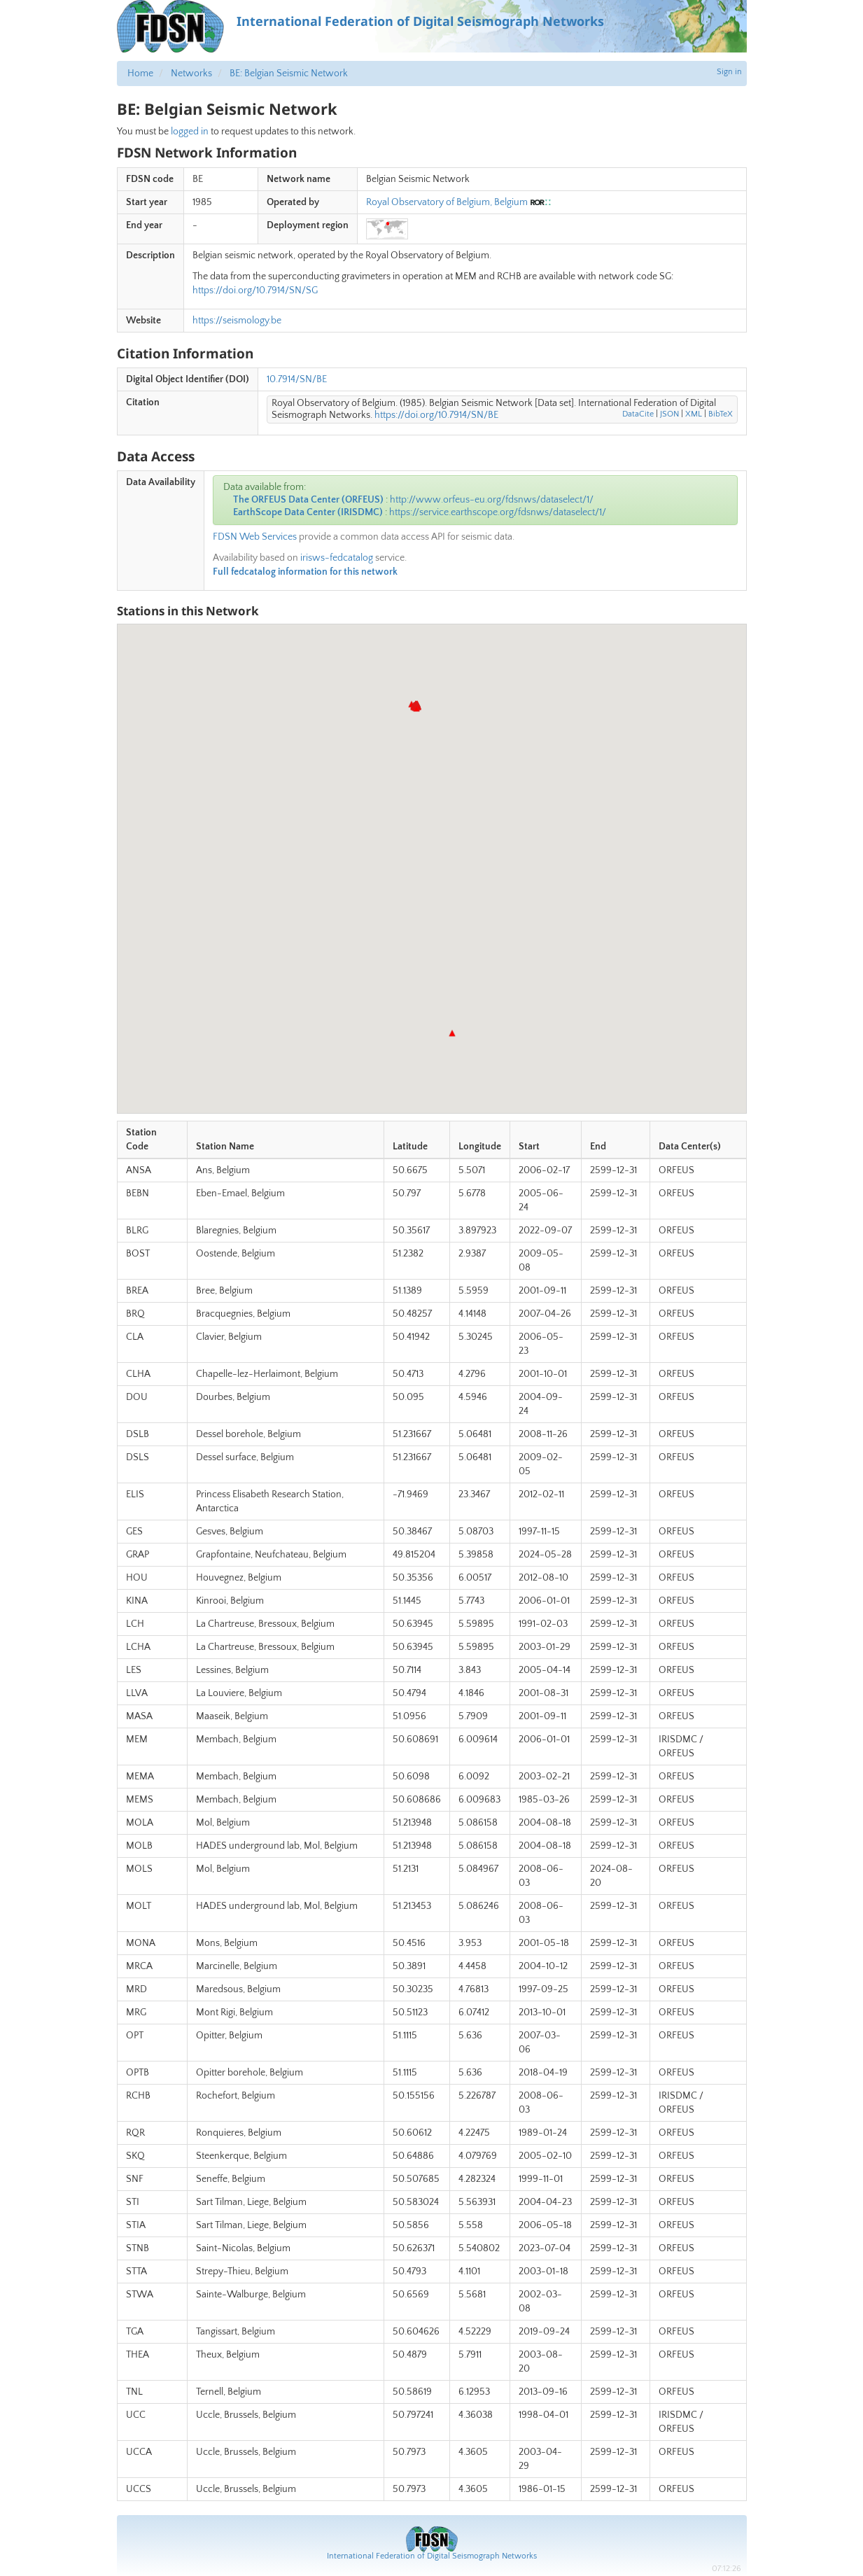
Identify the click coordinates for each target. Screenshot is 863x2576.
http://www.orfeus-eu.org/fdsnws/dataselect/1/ (492, 499)
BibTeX (720, 414)
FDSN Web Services (255, 536)
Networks (191, 73)
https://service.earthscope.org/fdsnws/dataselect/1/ (497, 512)
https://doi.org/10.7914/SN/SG (255, 290)
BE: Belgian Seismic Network (289, 73)
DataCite (638, 414)
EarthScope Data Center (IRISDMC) (308, 512)
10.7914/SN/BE (297, 379)
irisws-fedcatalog (336, 558)
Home (140, 73)
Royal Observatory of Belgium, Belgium (447, 202)
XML (693, 414)
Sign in (729, 71)
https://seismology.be (236, 320)
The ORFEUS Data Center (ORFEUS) (308, 499)
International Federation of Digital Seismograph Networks (432, 2556)
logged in (190, 131)
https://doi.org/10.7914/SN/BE (436, 415)
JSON (669, 414)
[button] (452, 1033)
